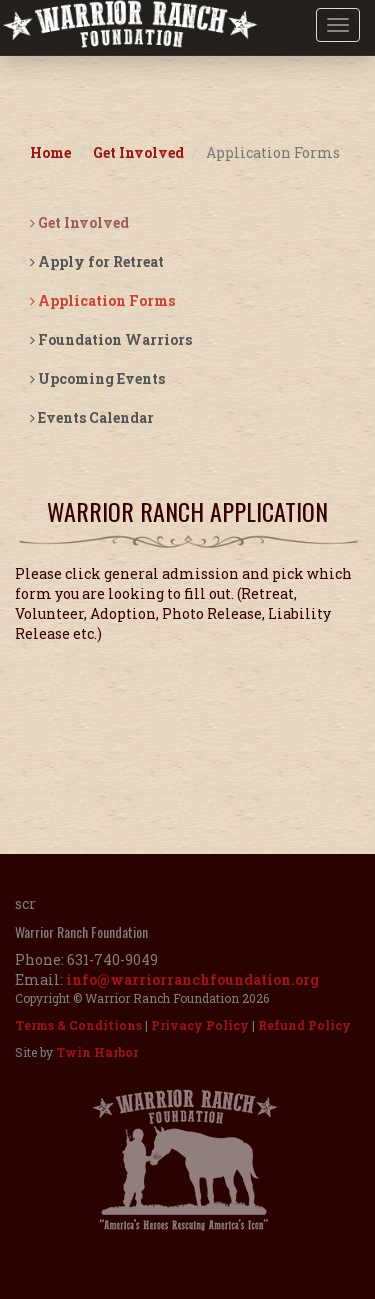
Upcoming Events (97, 378)
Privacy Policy (200, 1025)
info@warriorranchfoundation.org (192, 979)
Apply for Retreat (97, 261)
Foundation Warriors (111, 339)
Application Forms (102, 300)
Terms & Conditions (78, 1025)
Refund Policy (304, 1025)
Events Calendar (92, 417)
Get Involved (138, 152)
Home (50, 152)
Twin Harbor (97, 1052)
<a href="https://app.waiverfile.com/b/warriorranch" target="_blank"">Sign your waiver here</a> (187, 729)
